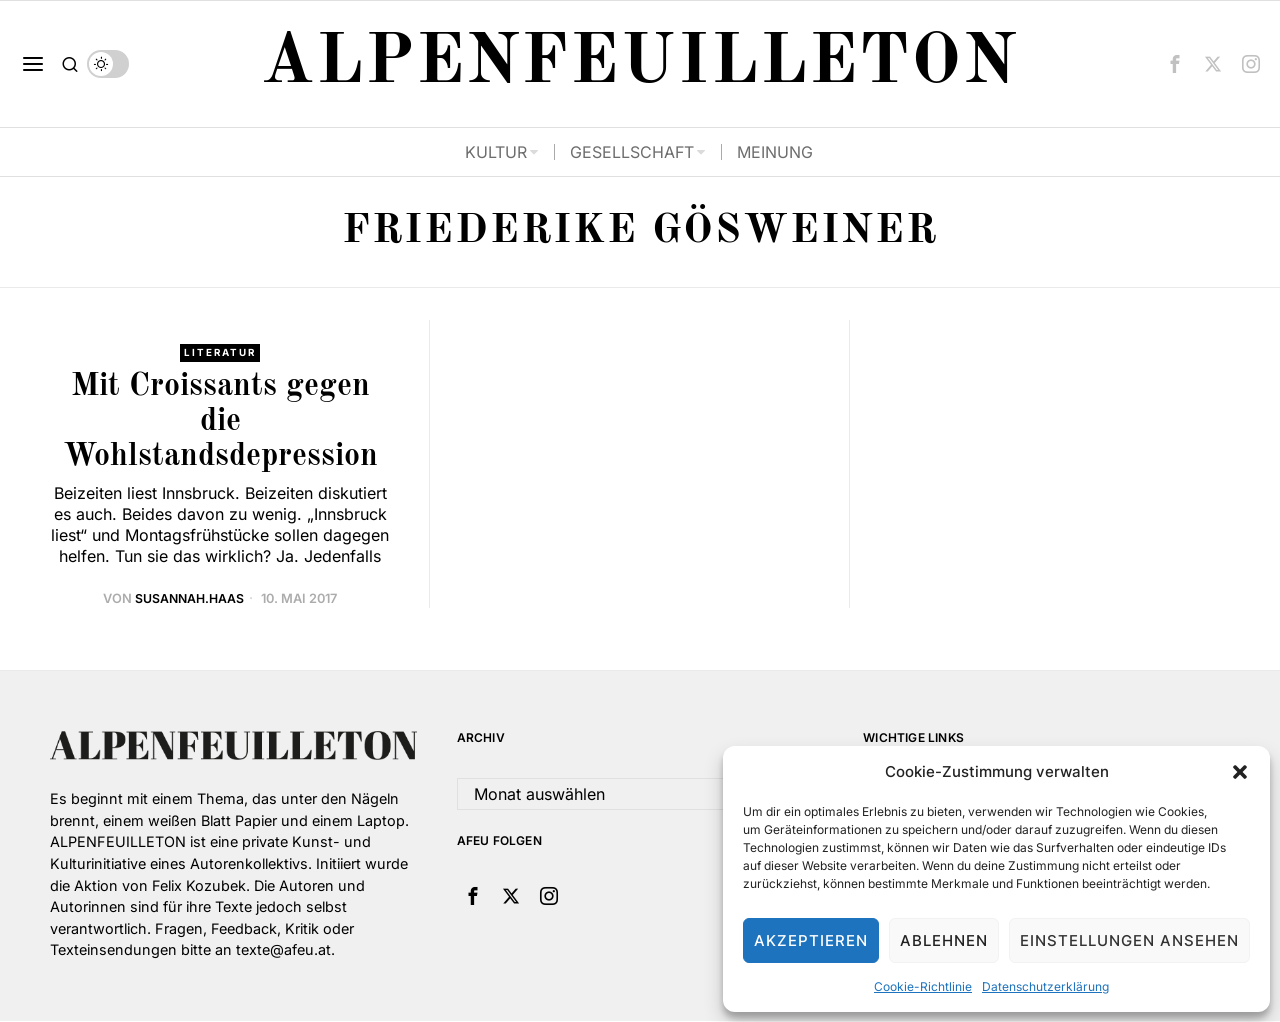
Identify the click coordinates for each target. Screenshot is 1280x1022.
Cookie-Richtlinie (923, 986)
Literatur (220, 353)
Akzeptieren (811, 940)
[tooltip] (1175, 64)
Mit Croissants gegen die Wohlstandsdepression (220, 422)
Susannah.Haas (189, 599)
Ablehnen (944, 940)
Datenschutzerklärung (1045, 986)
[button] (1240, 772)
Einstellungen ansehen (1129, 940)
